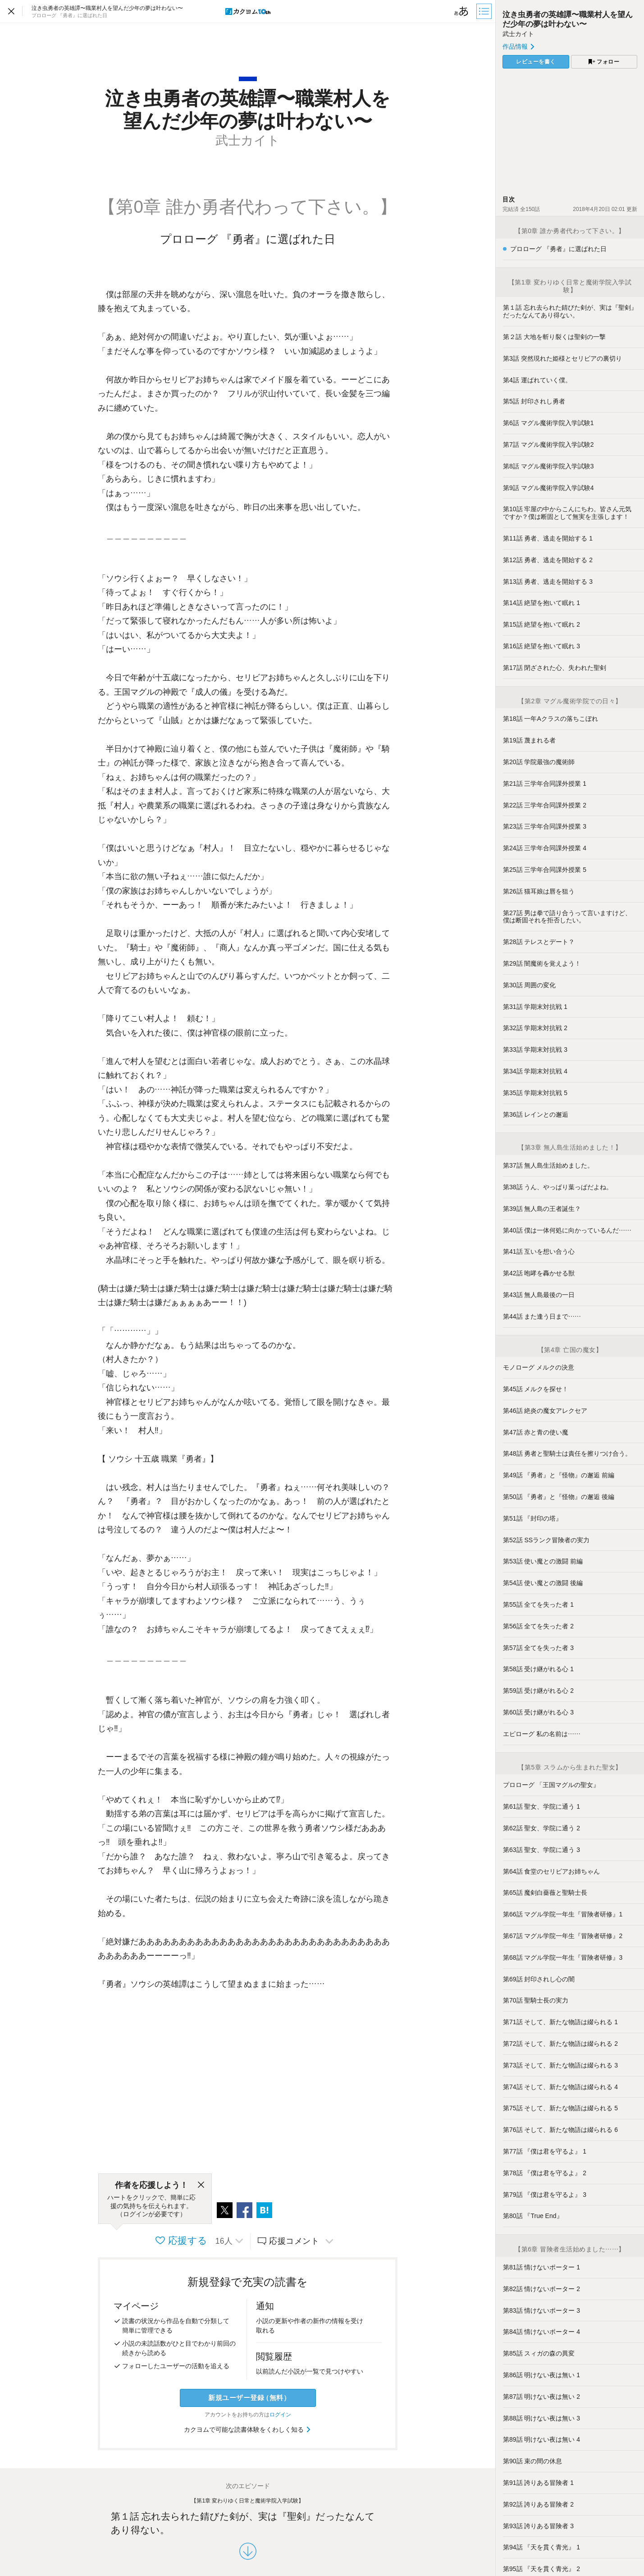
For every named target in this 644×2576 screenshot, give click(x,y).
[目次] (485, 11)
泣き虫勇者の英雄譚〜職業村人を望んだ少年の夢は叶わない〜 (567, 19)
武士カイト (518, 33)
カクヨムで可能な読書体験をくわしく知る (247, 2429)
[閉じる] (201, 2185)
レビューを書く (536, 62)
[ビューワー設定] (461, 11)
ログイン (280, 2414)
